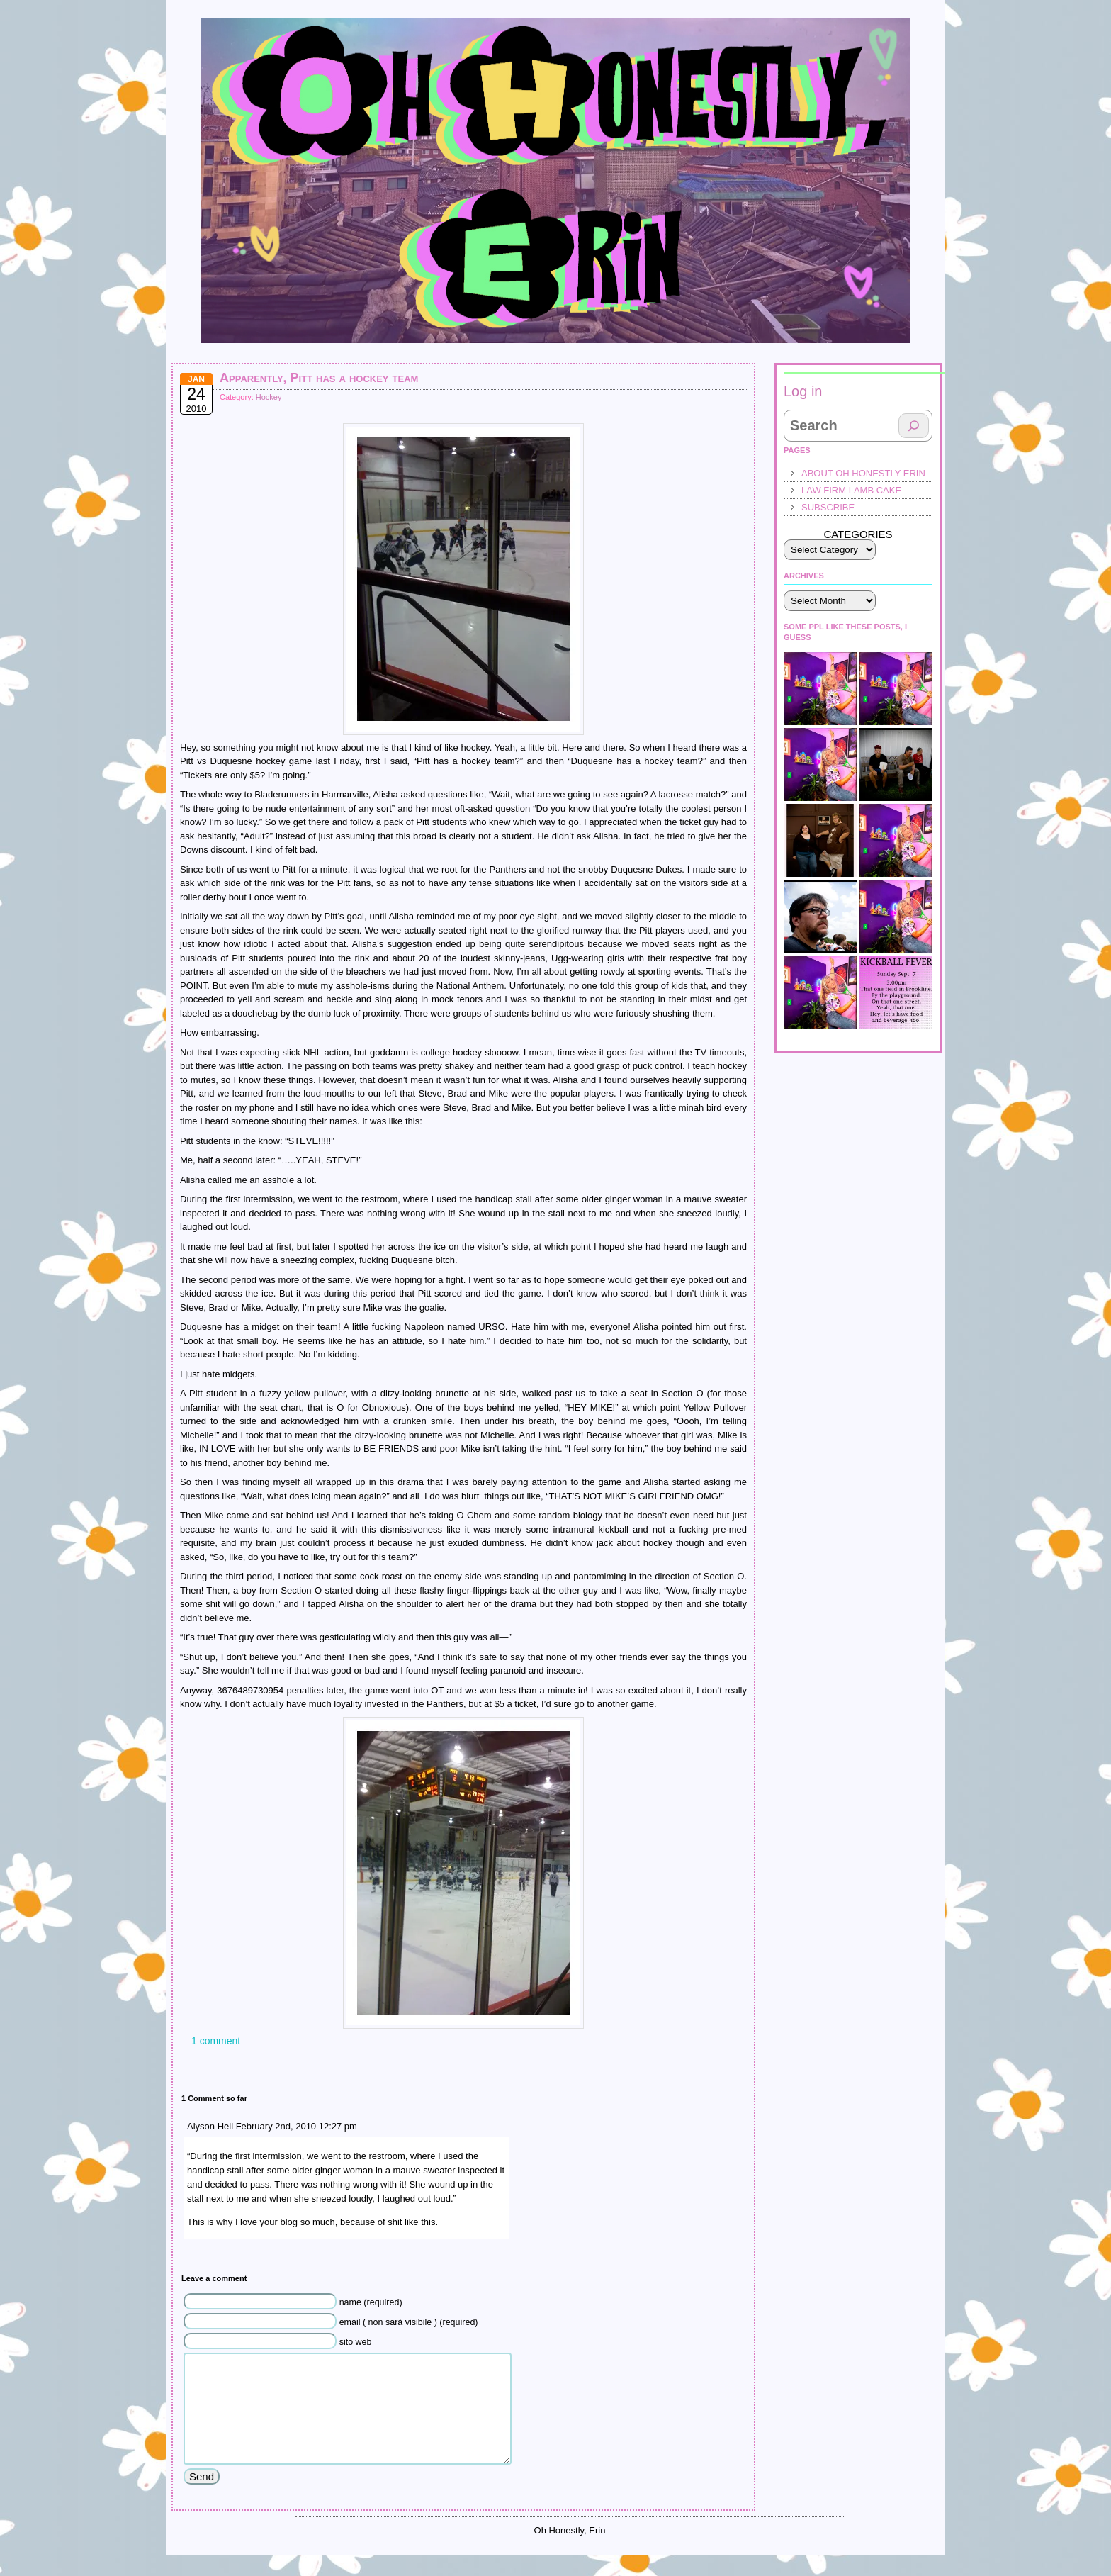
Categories (857, 534)
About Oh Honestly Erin (863, 473)
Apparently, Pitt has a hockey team (319, 378)
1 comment (215, 2040)
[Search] (913, 425)
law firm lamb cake (851, 490)
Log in (803, 391)
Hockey (269, 397)
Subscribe (828, 507)
